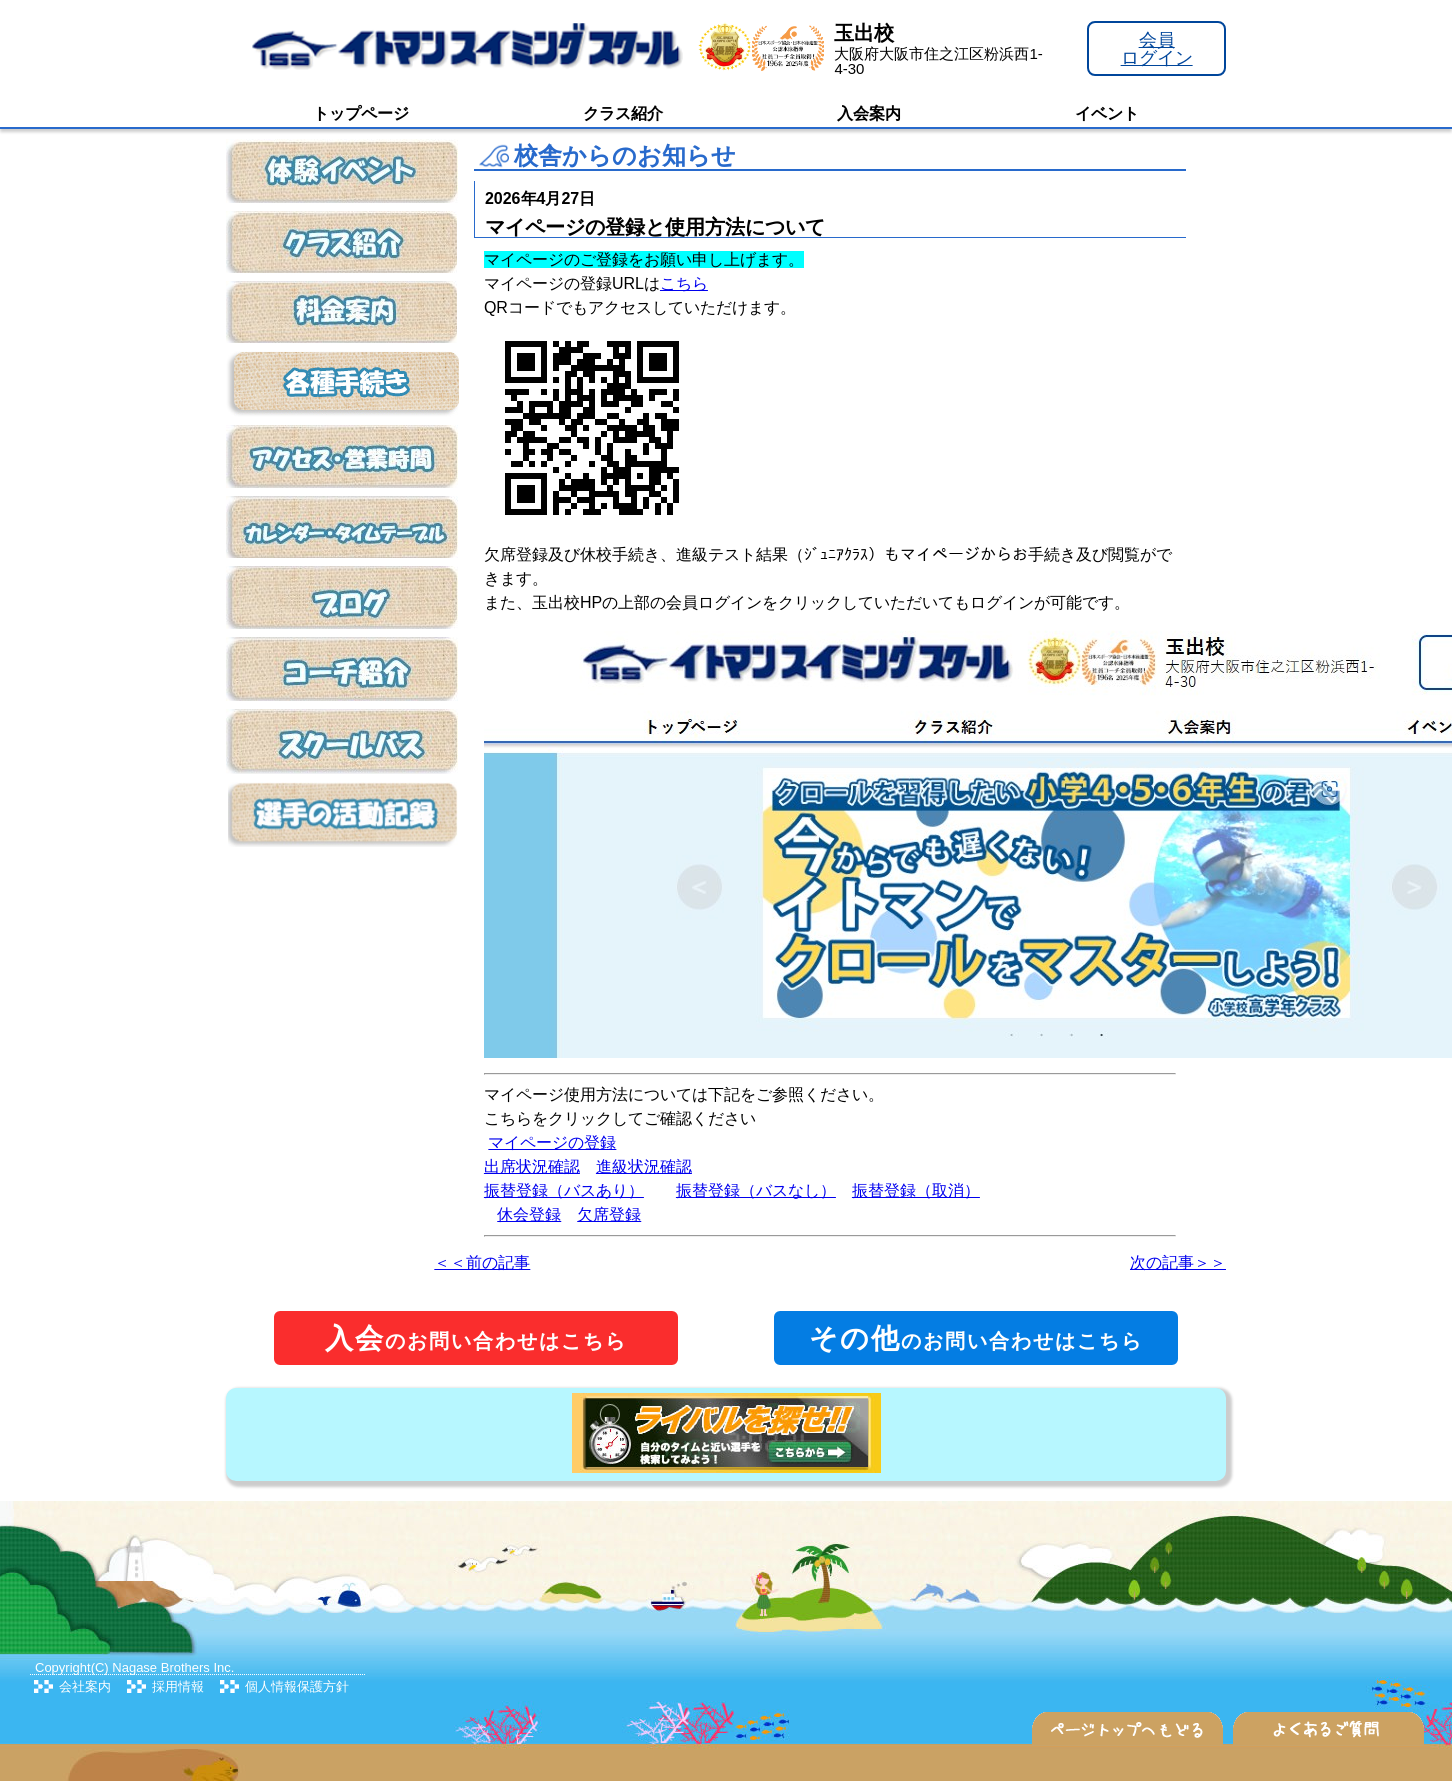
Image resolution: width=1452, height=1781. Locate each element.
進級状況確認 (644, 1166)
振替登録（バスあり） (564, 1190)
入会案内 (869, 113)
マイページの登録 (552, 1142)
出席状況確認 (532, 1166)
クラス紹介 (623, 113)
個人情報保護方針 (297, 1686)
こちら (684, 283)
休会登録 (529, 1214)
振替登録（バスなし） (756, 1190)
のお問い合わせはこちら (476, 1338)
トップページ (361, 113)
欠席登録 (609, 1214)
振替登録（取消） (916, 1190)
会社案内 (85, 1686)
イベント (1107, 113)
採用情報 (178, 1686)
